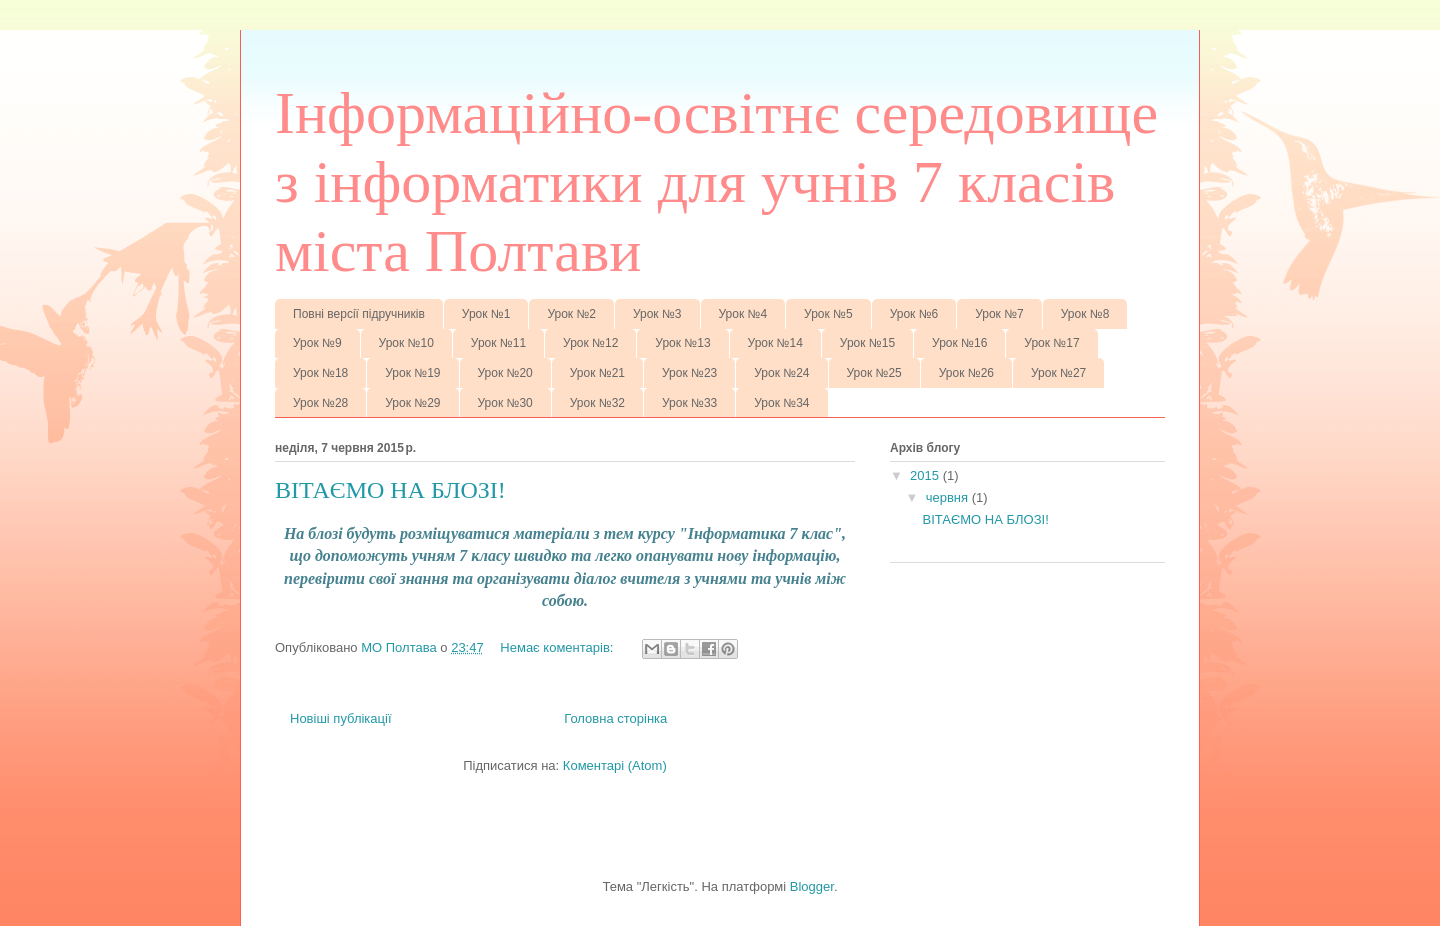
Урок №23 (689, 373)
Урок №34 (781, 403)
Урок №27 (1058, 373)
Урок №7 (999, 314)
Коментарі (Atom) (615, 765)
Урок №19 (412, 373)
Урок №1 (486, 314)
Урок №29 (412, 403)
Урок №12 (590, 343)
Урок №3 (657, 314)
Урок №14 (775, 343)
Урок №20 (505, 373)
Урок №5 (828, 314)
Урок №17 (1051, 343)
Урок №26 (966, 373)
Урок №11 (498, 343)
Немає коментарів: (558, 647)
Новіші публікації (341, 718)
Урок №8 (1085, 314)
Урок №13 (682, 343)
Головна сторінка (615, 718)
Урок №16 (959, 343)
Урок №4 (743, 314)
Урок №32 (597, 403)
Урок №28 (320, 403)
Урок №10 (406, 343)
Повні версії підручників (359, 314)
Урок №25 (874, 373)
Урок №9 (317, 343)
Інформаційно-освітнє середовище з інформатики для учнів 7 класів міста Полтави (716, 182)
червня (949, 497)
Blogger (812, 886)
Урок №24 (781, 373)
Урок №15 (867, 343)
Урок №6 (914, 314)
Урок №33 (689, 403)
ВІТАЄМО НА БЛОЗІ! (390, 490)
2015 (926, 475)
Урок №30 (505, 403)
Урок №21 (597, 373)
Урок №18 (320, 373)
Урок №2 (571, 314)
